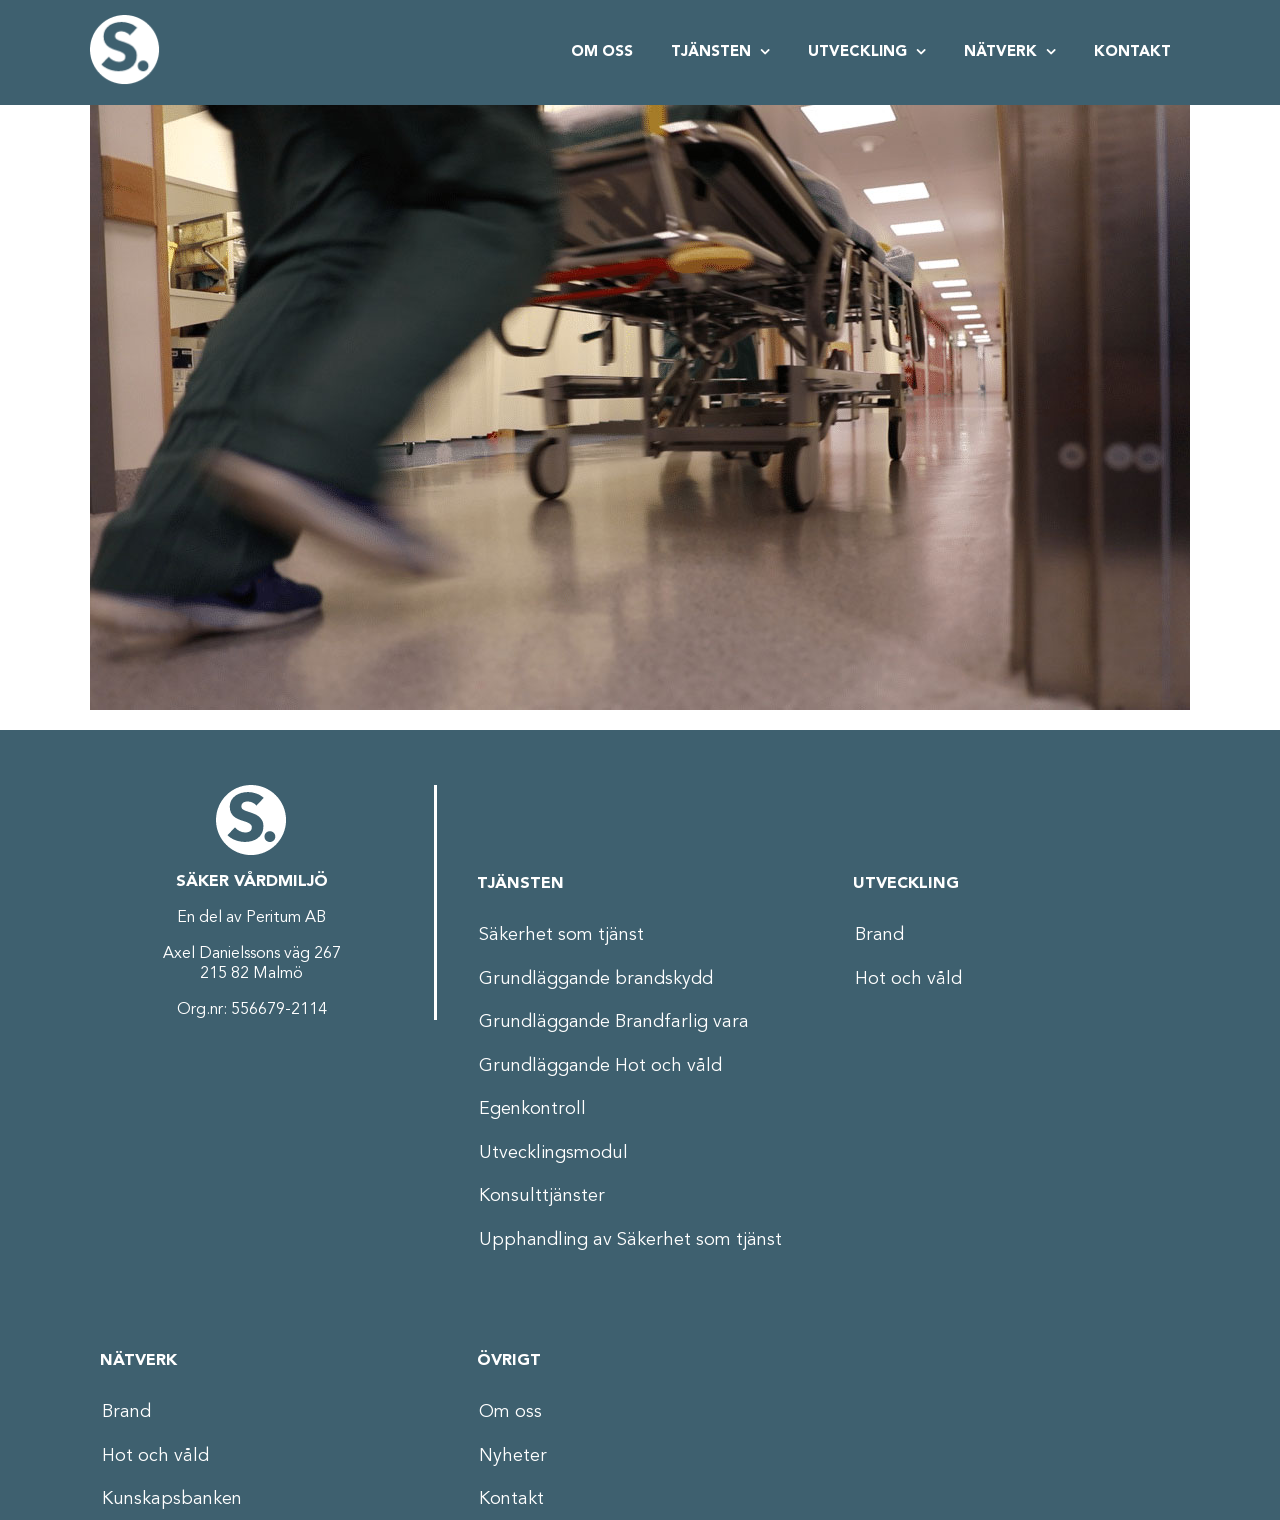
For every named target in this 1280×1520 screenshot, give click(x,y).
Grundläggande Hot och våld (600, 1066)
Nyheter (513, 1456)
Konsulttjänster (542, 1196)
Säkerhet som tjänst (561, 935)
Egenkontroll (532, 1109)
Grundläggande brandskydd (596, 979)
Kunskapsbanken (172, 1499)
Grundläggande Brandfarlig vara (614, 1022)
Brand (879, 935)
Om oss (510, 1412)
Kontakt (511, 1499)
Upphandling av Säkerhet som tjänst (630, 1240)
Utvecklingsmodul (553, 1153)
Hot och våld (908, 979)
